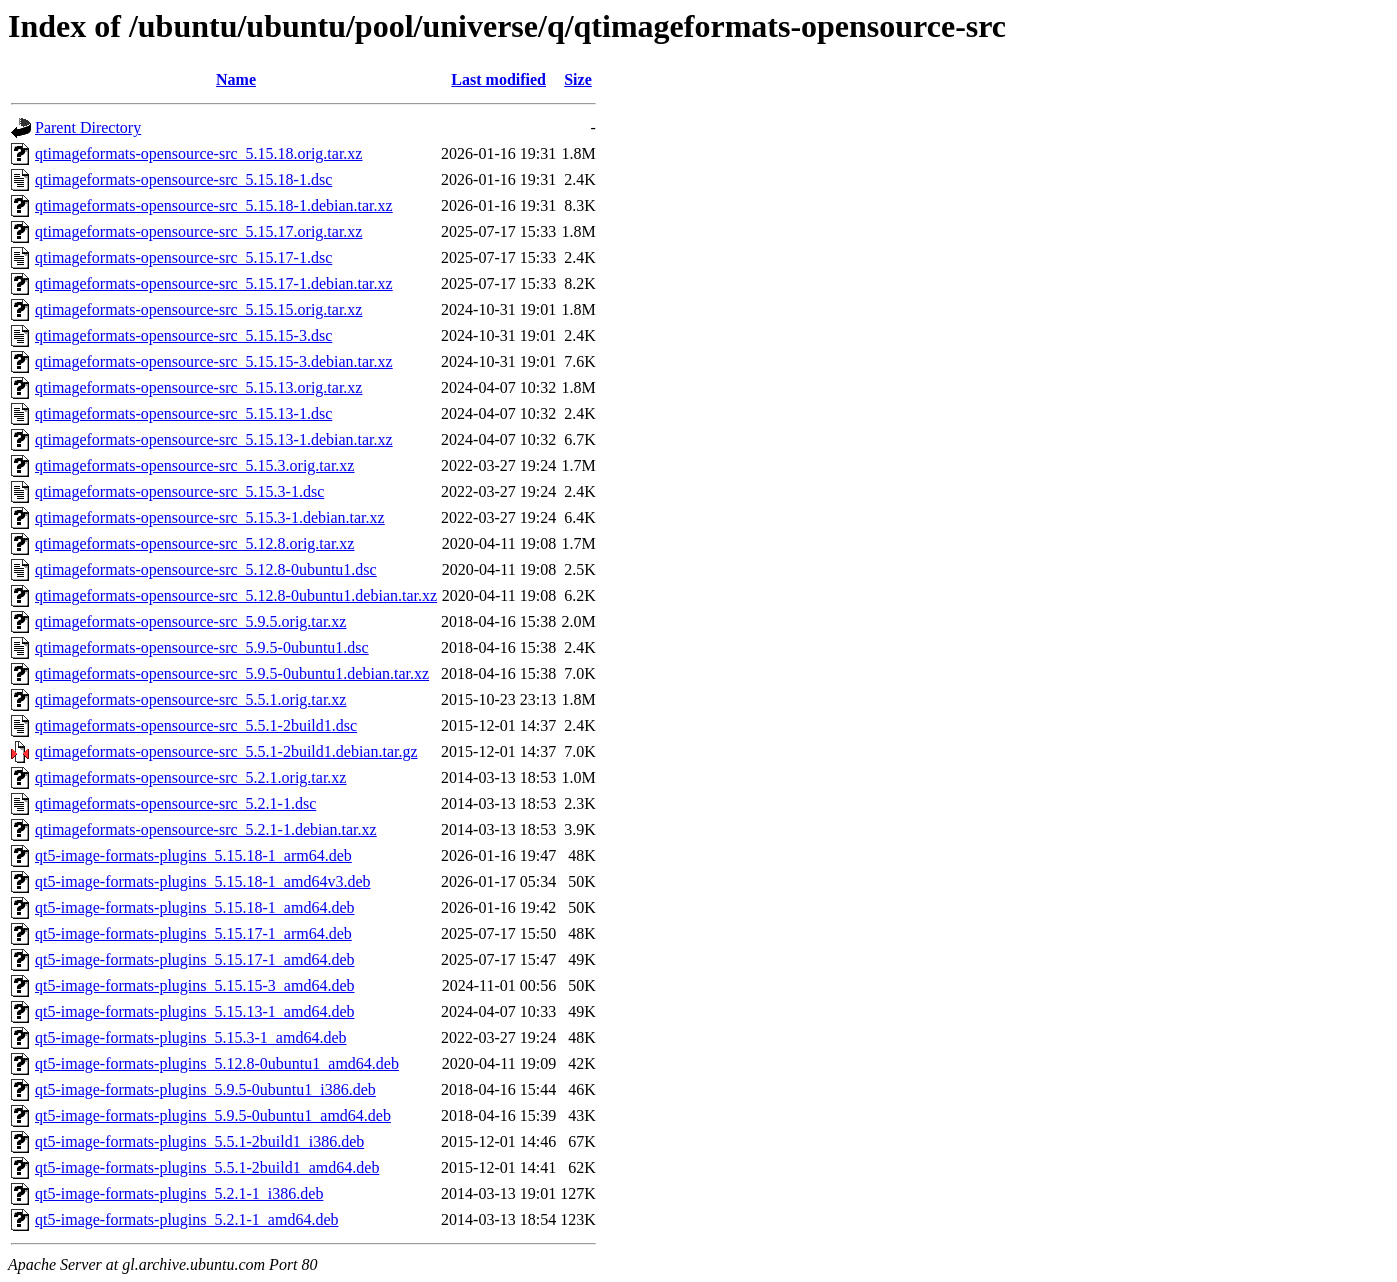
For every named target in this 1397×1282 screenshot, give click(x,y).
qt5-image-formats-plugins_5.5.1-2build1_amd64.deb (207, 1167)
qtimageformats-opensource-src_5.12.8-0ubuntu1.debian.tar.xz (236, 595)
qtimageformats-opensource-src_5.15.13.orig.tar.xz (198, 387)
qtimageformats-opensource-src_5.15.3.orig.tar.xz (194, 465)
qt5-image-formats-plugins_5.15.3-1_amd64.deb (191, 1037)
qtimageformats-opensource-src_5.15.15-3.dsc (183, 335)
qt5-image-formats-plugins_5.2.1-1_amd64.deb (187, 1219)
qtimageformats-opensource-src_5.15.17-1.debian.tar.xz (214, 283)
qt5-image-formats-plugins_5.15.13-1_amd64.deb (195, 1011)
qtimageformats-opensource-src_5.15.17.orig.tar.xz (198, 231)
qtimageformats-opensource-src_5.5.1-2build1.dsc (196, 725)
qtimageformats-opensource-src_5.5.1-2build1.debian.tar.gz (226, 751)
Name (236, 79)
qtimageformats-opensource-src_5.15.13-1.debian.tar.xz (214, 439)
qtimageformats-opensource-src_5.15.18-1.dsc (183, 179)
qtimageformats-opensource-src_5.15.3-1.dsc (179, 491)
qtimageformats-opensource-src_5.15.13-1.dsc (183, 413)
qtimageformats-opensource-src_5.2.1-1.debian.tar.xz (206, 829)
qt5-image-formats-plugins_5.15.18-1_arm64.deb (193, 855)
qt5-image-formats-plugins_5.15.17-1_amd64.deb (195, 959)
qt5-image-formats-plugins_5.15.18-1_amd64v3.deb (203, 881)
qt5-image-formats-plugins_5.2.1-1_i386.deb (179, 1193)
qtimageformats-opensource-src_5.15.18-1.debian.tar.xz (214, 205)
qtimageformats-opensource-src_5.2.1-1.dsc (175, 803)
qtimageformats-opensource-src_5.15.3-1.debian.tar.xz (210, 517)
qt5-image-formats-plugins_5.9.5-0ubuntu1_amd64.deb (213, 1115)
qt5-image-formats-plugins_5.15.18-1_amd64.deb (195, 907)
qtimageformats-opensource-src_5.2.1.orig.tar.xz (190, 777)
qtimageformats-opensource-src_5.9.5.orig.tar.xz (190, 621)
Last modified (498, 79)
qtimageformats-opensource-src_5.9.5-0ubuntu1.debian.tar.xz (232, 673)
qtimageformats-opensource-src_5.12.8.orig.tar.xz (194, 543)
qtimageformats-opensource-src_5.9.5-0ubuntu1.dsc (202, 647)
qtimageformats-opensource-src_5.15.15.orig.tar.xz (198, 309)
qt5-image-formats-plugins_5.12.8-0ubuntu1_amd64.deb (217, 1063)
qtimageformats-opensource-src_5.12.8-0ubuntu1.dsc (206, 569)
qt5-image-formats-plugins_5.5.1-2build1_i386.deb (199, 1141)
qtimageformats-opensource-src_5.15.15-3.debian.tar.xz (214, 361)
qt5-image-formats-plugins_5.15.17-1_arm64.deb (193, 933)
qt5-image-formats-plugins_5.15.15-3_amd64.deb (195, 985)
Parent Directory (88, 127)
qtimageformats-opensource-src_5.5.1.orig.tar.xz (190, 699)
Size (578, 79)
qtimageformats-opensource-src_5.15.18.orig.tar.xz (198, 153)
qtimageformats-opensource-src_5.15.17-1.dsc (183, 257)
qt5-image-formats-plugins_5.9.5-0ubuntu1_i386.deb (205, 1089)
